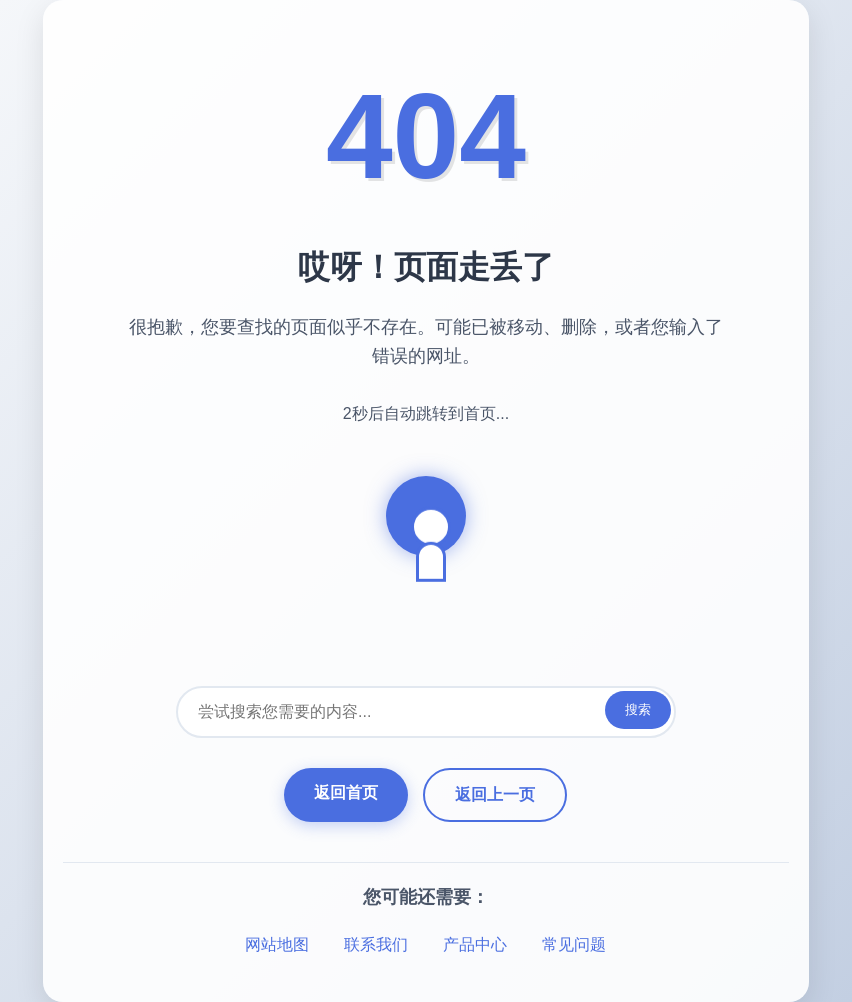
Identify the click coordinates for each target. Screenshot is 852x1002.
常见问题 (574, 944)
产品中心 (475, 944)
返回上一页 (495, 794)
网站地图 (277, 944)
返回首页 (346, 792)
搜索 (638, 709)
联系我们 (376, 944)
